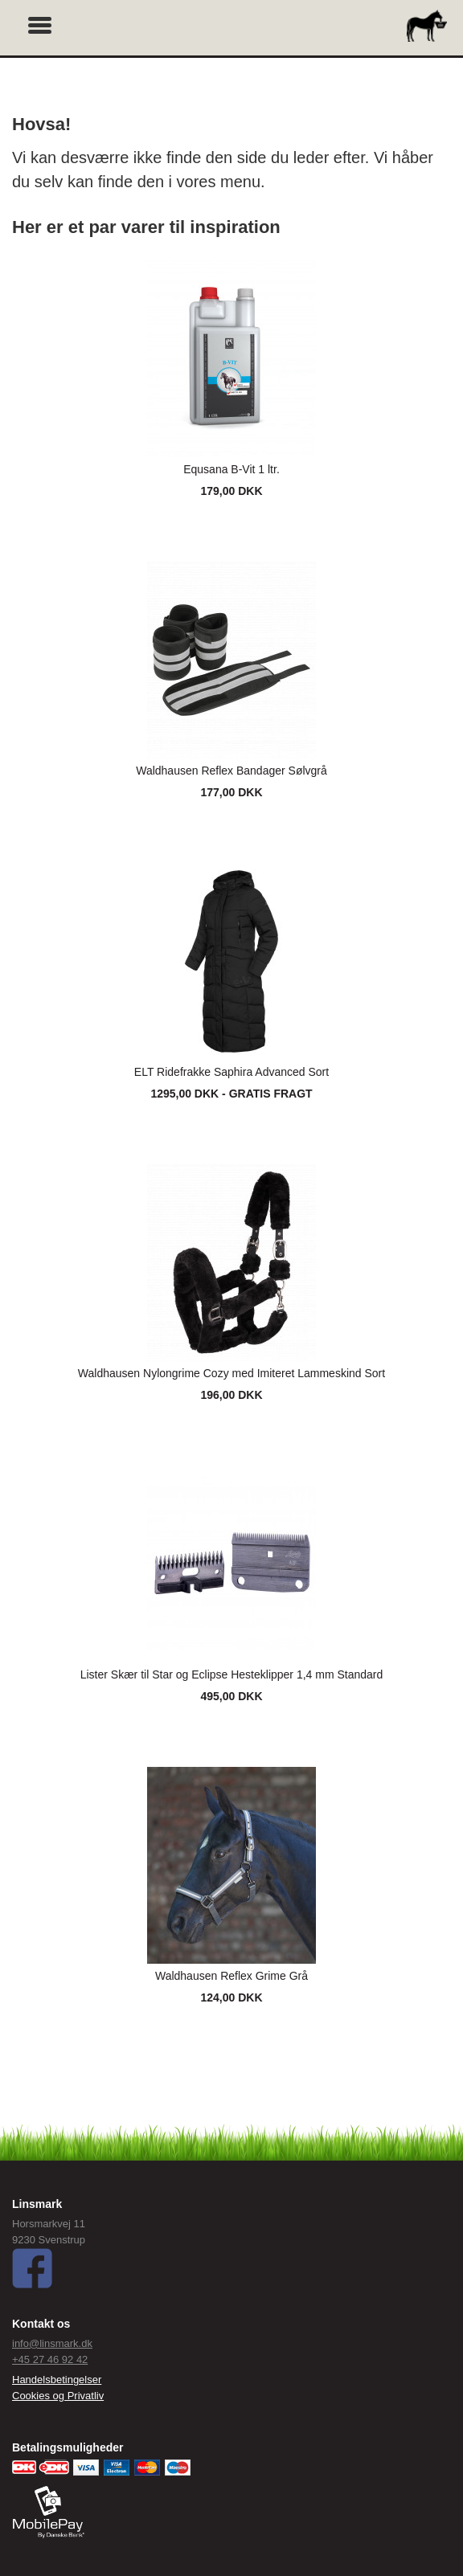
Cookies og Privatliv (58, 2396)
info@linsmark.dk (52, 2343)
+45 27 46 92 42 (50, 2359)
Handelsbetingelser (56, 2380)
